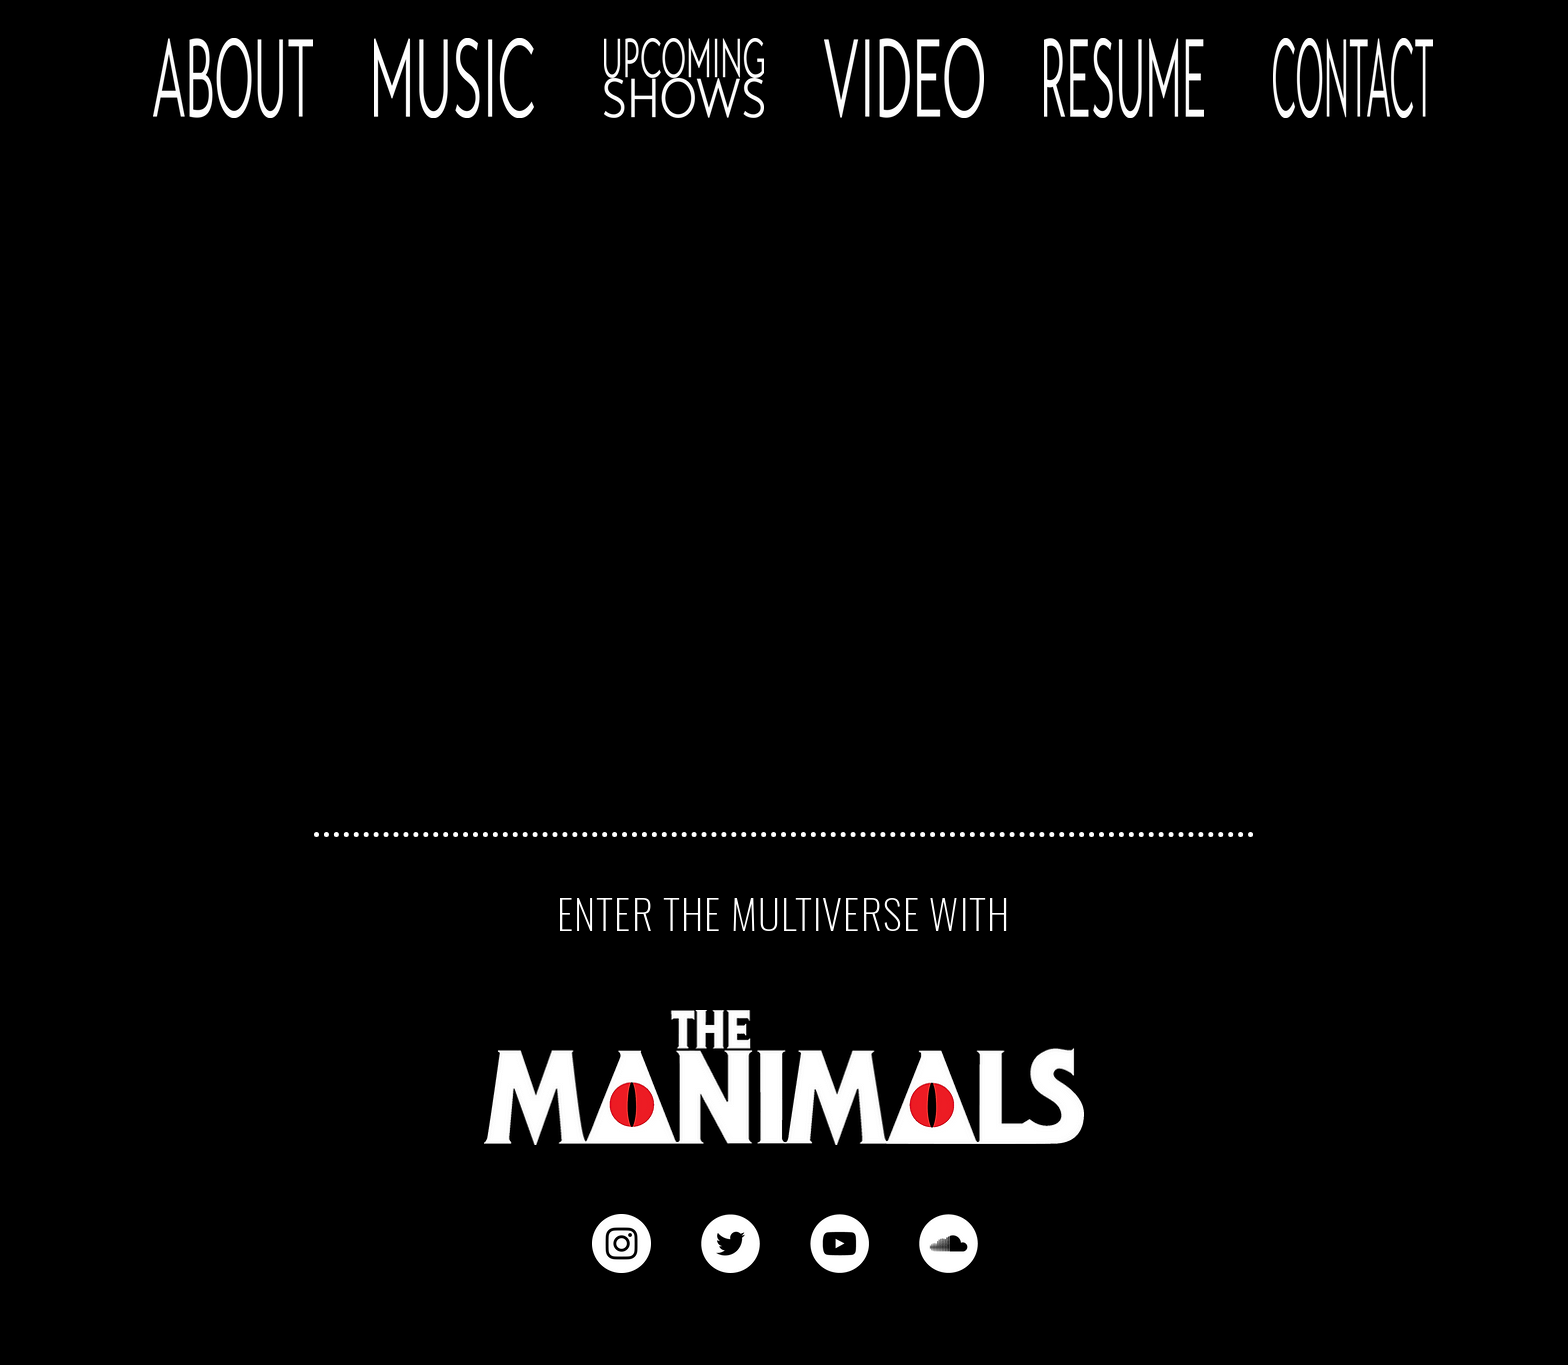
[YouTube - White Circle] (839, 1243)
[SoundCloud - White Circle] (948, 1243)
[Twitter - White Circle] (730, 1243)
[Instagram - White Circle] (621, 1243)
